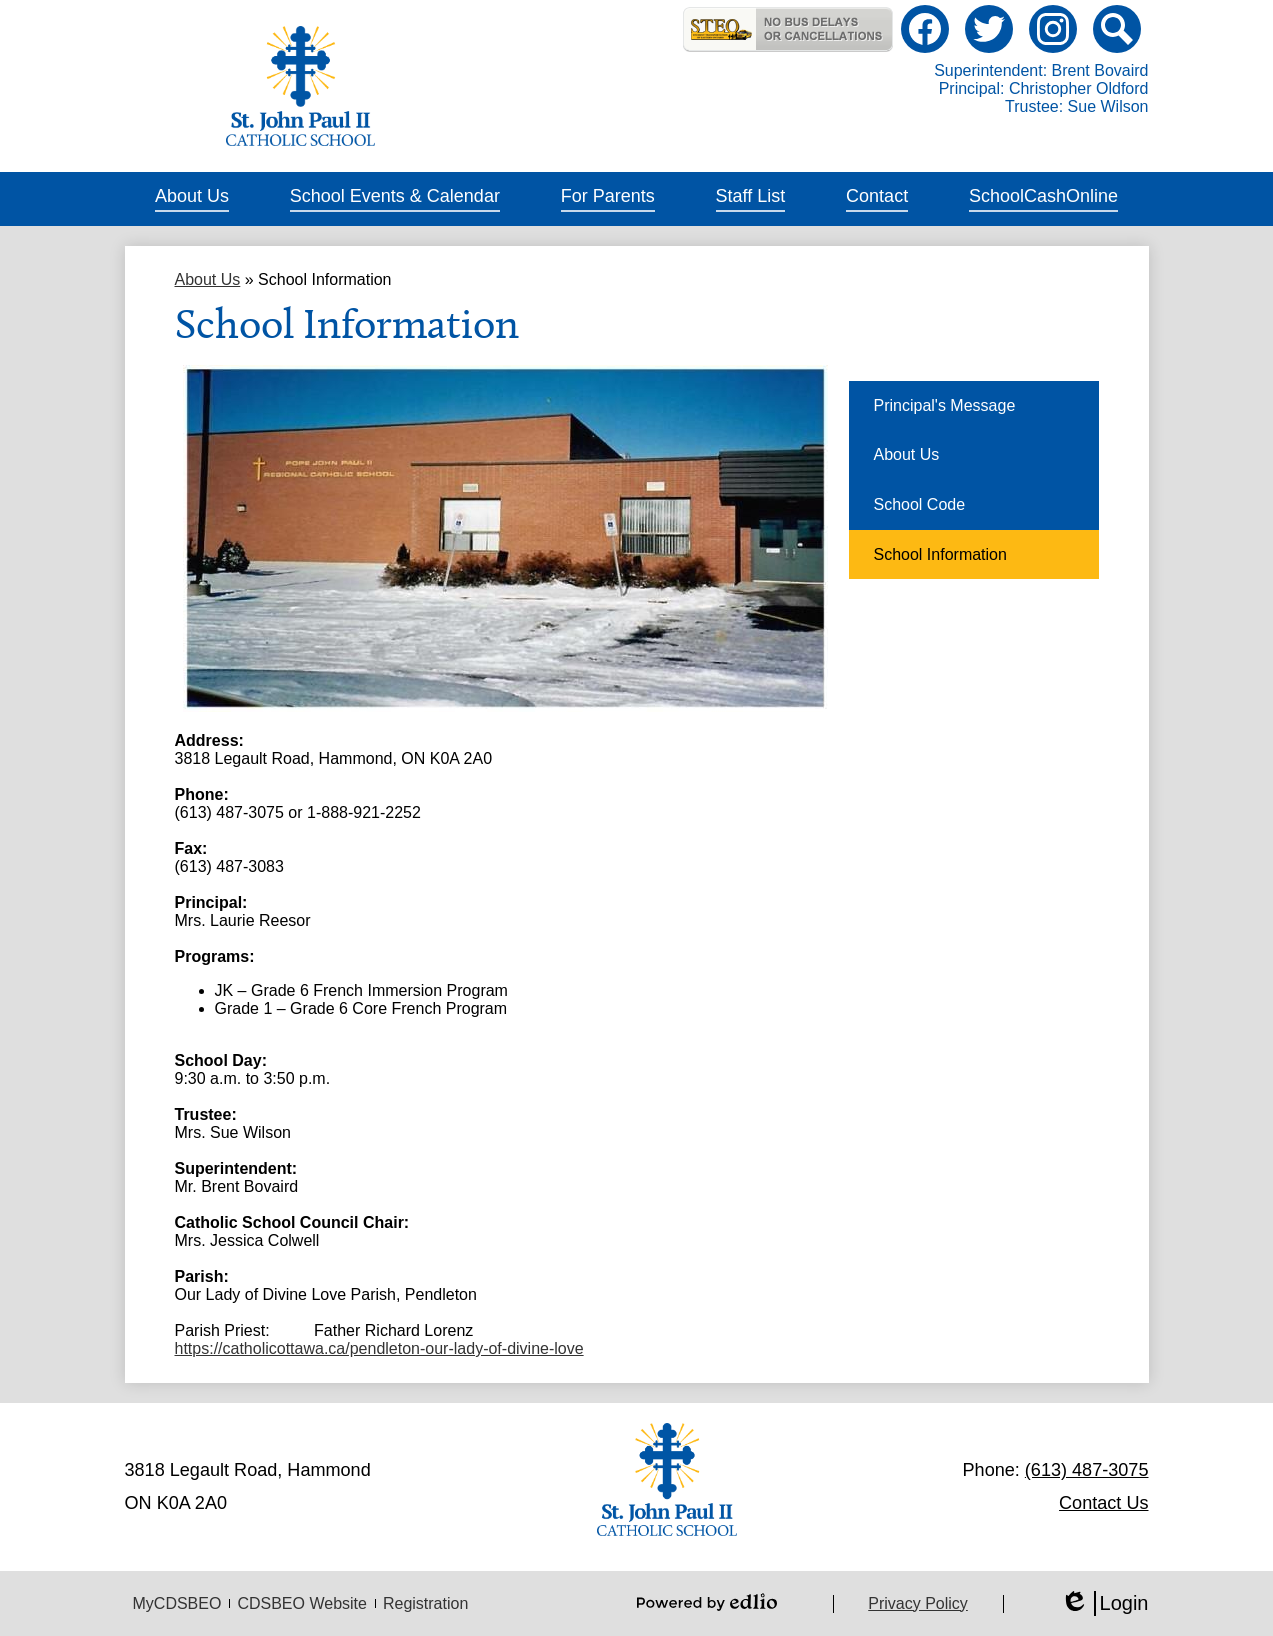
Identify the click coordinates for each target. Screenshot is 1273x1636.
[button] (192, 199)
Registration (425, 1603)
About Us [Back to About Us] (208, 279)
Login (1104, 1603)
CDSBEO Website (302, 1603)
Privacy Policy (918, 1603)
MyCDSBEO (177, 1603)
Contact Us (1103, 1503)
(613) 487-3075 (1087, 1470)
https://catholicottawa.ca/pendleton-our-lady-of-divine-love (379, 1348)
